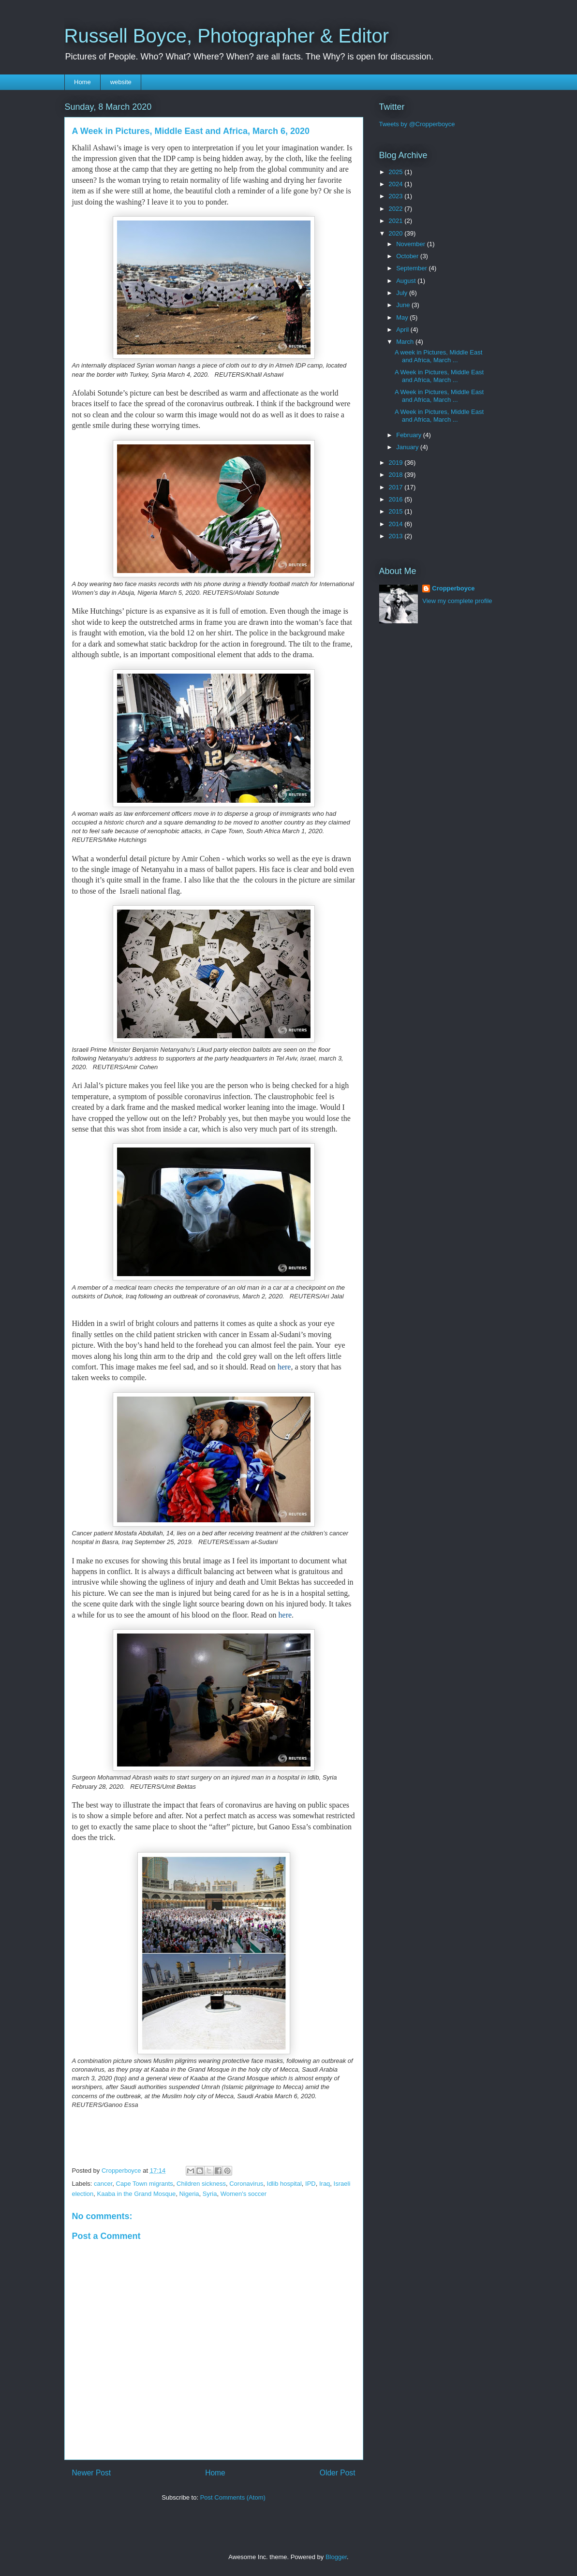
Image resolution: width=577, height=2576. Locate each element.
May (403, 317)
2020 (397, 233)
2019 (397, 462)
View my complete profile (457, 600)
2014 (397, 524)
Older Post (337, 2473)
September (412, 268)
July (402, 292)
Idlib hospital (284, 2183)
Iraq (324, 2183)
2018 (397, 474)
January (408, 447)
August (406, 280)
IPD (310, 2183)
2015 (397, 511)
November (411, 244)
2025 (397, 172)
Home (82, 82)
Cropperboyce (453, 588)
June (404, 305)
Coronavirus (246, 2183)
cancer (103, 2183)
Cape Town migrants (144, 2183)
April (403, 329)
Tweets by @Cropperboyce (417, 124)
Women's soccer (243, 2193)
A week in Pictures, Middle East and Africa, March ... (438, 356)
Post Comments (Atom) (233, 2497)
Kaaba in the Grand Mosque (136, 2193)
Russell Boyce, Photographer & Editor (226, 35)
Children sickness (201, 2183)
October (408, 256)
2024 (397, 184)
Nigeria (189, 2193)
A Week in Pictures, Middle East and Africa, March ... (439, 375)
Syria (210, 2193)
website (121, 82)
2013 (397, 536)
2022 (397, 208)
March (405, 341)
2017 (397, 487)
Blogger (336, 2557)
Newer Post (91, 2473)
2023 (397, 196)
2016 (397, 499)
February (409, 435)
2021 (397, 220)
